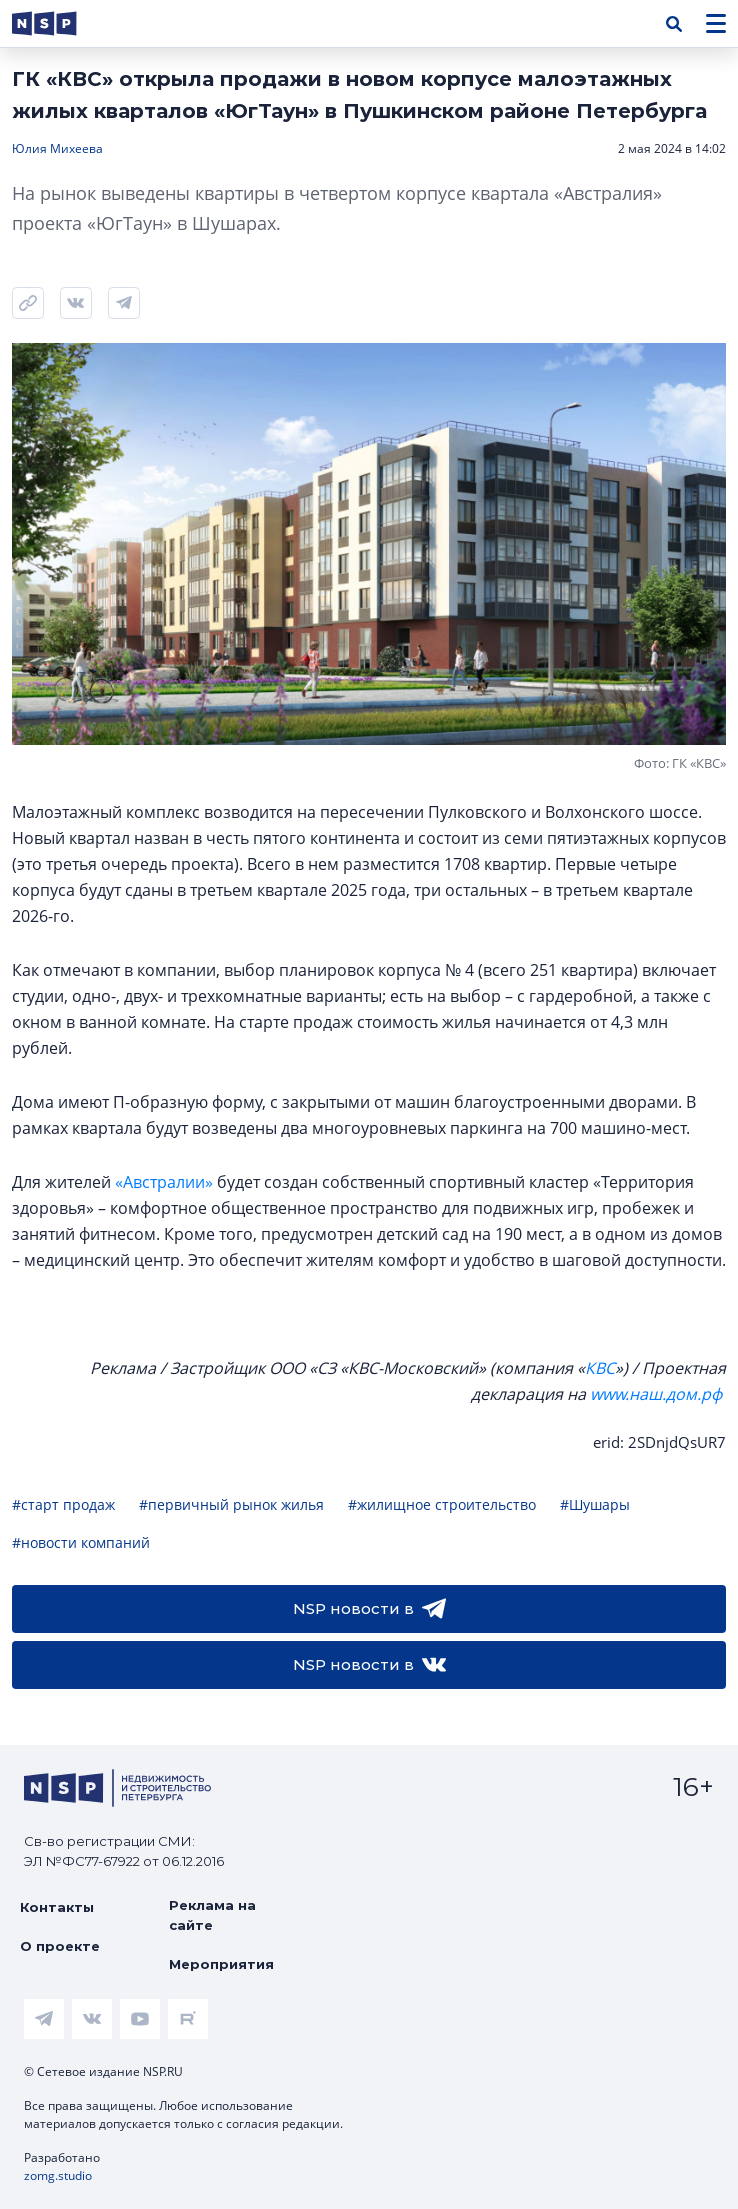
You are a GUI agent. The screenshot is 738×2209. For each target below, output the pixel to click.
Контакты (57, 1907)
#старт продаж (63, 1504)
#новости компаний (81, 1542)
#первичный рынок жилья (231, 1504)
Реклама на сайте (212, 1915)
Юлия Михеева (57, 148)
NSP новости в (369, 1609)
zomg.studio (58, 2175)
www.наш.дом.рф (656, 1394)
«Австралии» (164, 1182)
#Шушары (595, 1504)
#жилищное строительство (442, 1504)
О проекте (60, 1946)
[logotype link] (61, 23)
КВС (600, 1368)
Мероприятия (221, 1964)
